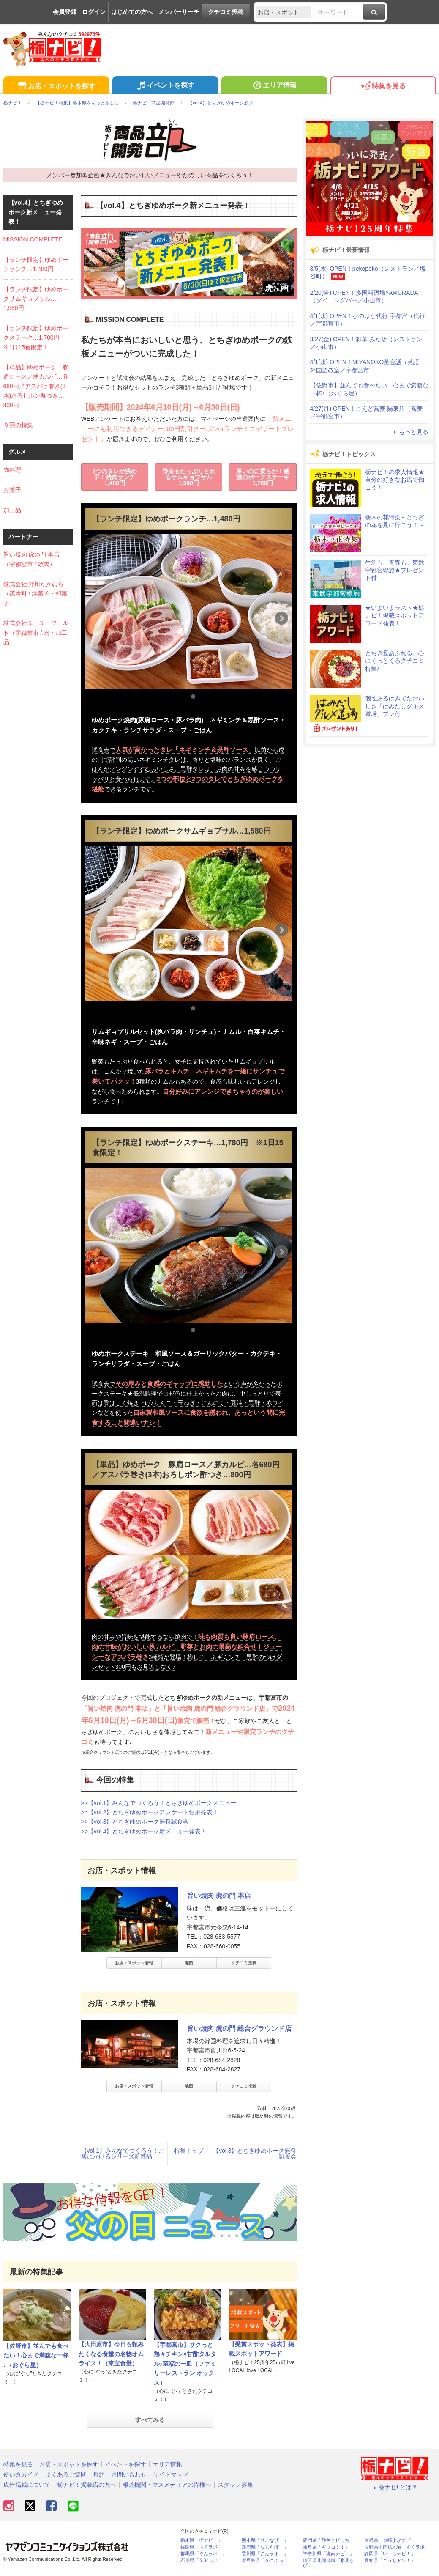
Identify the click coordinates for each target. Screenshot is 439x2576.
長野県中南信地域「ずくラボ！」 (399, 2547)
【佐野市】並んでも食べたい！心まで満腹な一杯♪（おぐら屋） (35, 2355)
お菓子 (12, 489)
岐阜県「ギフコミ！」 (326, 2547)
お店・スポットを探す (55, 86)
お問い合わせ (129, 2474)
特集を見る (383, 86)
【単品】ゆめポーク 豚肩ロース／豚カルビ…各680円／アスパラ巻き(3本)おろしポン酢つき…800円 (35, 386)
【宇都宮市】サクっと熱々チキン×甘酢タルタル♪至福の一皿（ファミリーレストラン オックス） (185, 2363)
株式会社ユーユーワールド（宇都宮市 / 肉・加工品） (35, 632)
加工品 (12, 510)
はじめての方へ (132, 11)
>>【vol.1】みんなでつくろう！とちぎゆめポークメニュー (159, 1803)
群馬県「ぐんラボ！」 (203, 2553)
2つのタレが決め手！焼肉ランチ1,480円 (114, 477)
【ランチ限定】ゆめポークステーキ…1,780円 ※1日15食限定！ (35, 338)
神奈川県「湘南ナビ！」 (328, 2553)
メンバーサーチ (178, 11)
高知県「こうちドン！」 (389, 2560)
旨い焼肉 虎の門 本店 (219, 1895)
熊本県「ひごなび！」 (265, 2540)
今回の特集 (18, 425)
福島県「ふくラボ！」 (203, 2547)
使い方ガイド (21, 2474)
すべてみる (150, 2420)
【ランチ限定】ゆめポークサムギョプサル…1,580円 (35, 299)
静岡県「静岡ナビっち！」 (331, 2540)
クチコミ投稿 (225, 11)
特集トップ (189, 2150)
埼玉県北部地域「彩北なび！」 (328, 2563)
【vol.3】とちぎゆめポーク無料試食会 (255, 2153)
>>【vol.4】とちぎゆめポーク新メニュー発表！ (144, 1831)
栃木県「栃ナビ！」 (201, 2540)
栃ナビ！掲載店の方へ (86, 2484)
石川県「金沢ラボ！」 (203, 2560)
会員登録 (64, 11)
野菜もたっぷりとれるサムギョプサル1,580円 (188, 477)
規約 (99, 2474)
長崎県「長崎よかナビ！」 (392, 2540)
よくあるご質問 (66, 2474)
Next (281, 618)
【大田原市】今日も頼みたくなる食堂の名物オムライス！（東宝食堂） (111, 2354)
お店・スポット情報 (134, 1963)
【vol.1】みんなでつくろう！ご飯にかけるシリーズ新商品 (123, 2153)
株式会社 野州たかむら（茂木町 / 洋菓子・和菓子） (35, 593)
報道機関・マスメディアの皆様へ (167, 2484)
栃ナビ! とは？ (394, 2487)
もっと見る (409, 431)
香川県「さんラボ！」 (265, 2553)
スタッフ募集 (235, 2484)
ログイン (94, 11)
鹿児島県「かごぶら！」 (267, 2560)
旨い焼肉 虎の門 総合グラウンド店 (239, 2028)
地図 (189, 1963)
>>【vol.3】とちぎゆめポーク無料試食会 (135, 1821)
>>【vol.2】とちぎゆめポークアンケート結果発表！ (150, 1812)
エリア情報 (274, 86)
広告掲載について (27, 2484)
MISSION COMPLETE (33, 239)
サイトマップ (170, 2474)
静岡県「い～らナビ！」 (389, 2553)
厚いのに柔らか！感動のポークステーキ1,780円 (262, 477)
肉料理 (12, 469)
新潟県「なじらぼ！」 (265, 2547)
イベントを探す (165, 86)
